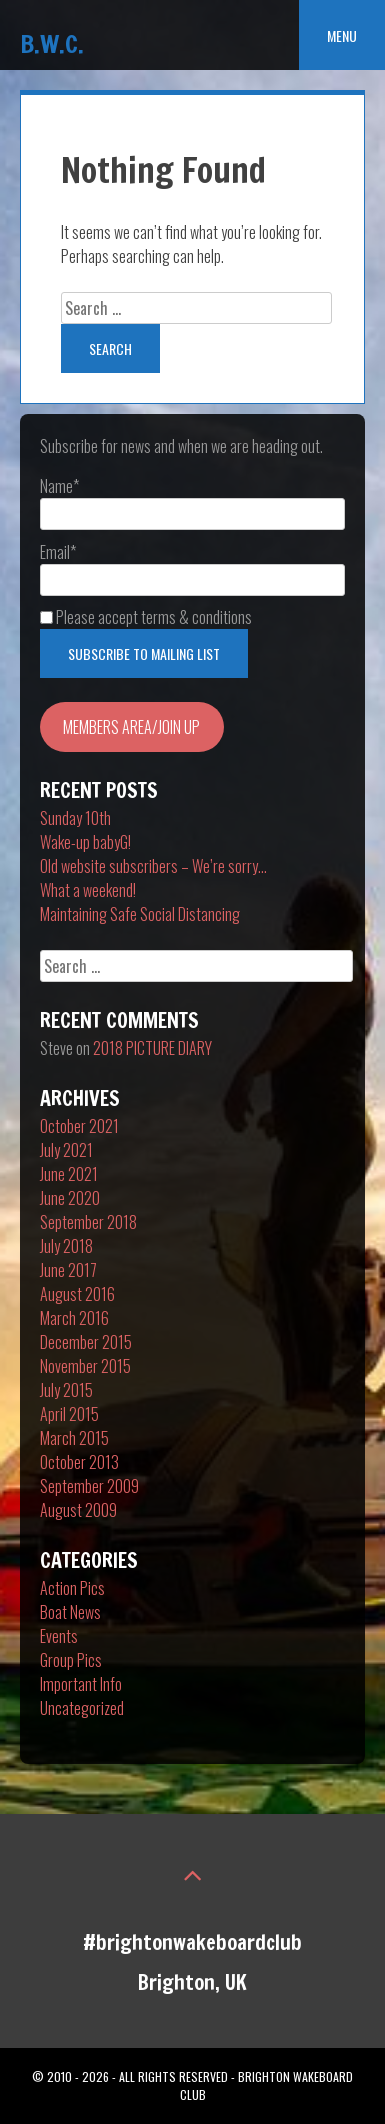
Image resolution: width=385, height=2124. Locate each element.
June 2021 (69, 1174)
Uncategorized (82, 1708)
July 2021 (66, 1150)
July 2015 (66, 1390)
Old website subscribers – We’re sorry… (153, 866)
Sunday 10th (75, 818)
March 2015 (74, 1438)
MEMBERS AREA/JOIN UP (131, 727)
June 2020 (70, 1198)
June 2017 (68, 1270)
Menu (342, 35)
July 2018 (66, 1246)
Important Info (81, 1684)
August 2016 (77, 1294)
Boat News (70, 1612)
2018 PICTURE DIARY (152, 1048)
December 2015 (86, 1342)
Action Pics (72, 1588)
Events (59, 1636)
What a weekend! (88, 890)
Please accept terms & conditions (146, 617)
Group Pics (71, 1660)
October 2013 (79, 1462)
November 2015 (85, 1366)
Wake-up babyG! (85, 842)
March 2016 (74, 1318)
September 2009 (89, 1486)
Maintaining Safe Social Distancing (140, 914)
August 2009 (78, 1510)
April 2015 (69, 1414)
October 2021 (79, 1126)
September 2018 (88, 1222)
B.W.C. (52, 43)
